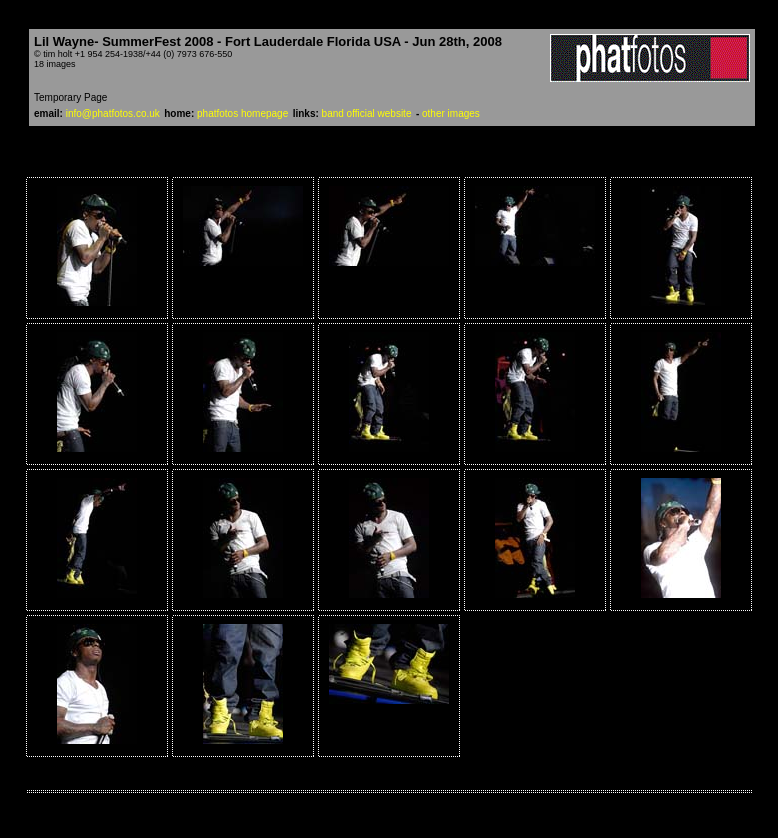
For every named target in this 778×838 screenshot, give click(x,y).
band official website (367, 113)
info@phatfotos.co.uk (113, 113)
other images (451, 113)
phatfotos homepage (242, 113)
